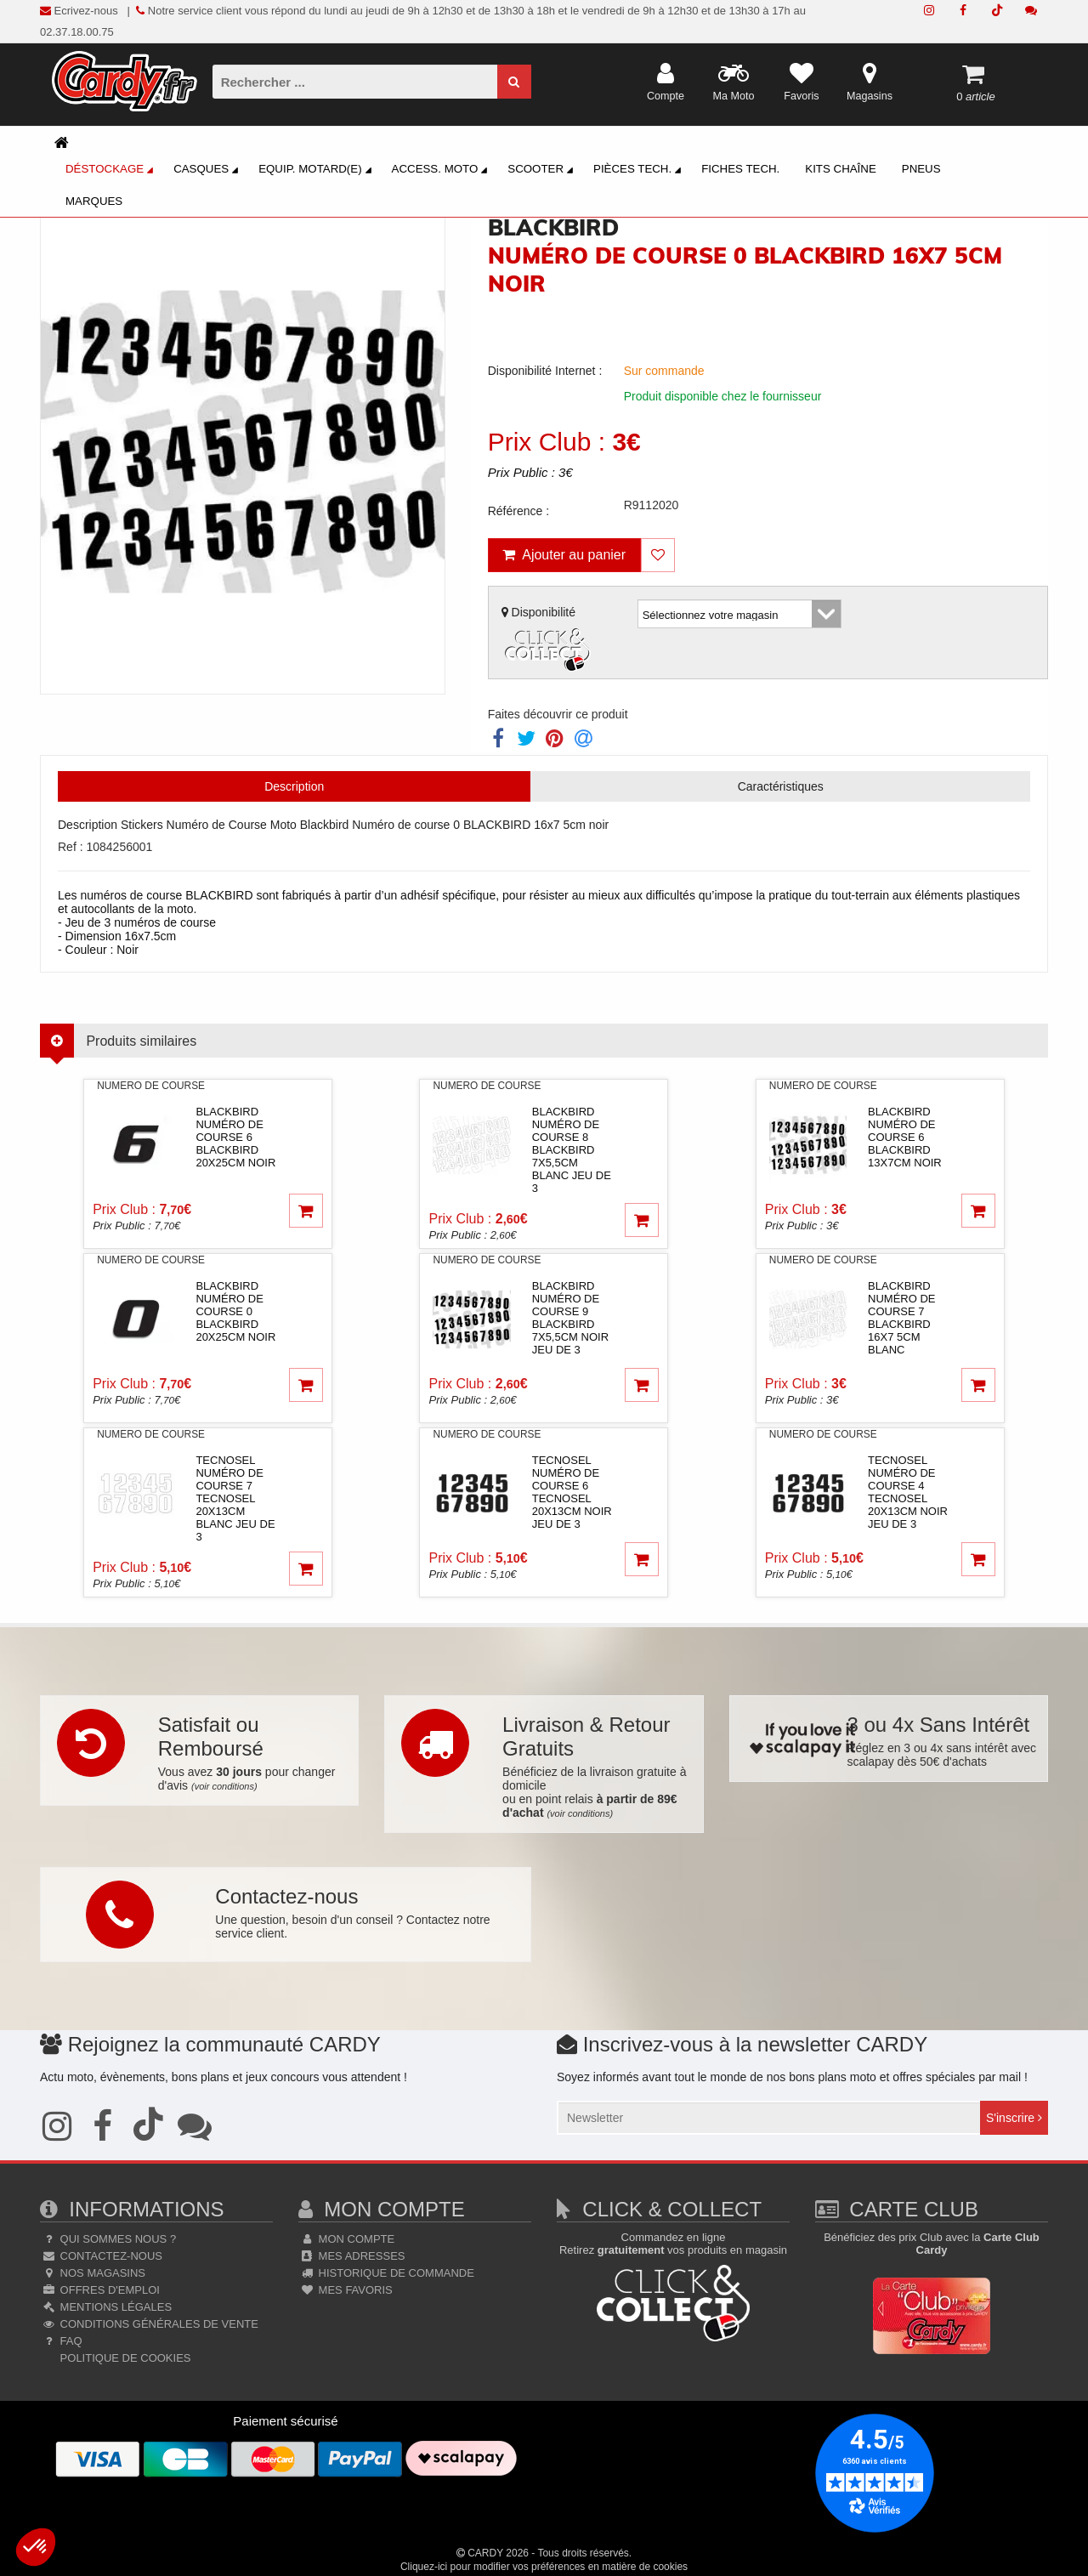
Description (294, 786)
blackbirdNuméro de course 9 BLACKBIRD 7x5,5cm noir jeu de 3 (570, 1317)
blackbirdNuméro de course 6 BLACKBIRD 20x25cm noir (235, 1137)
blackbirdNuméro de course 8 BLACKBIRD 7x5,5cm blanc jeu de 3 (571, 1149)
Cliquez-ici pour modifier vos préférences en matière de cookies (544, 2567)
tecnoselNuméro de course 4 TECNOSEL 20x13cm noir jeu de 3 (908, 1492)
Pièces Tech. (639, 170)
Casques (208, 170)
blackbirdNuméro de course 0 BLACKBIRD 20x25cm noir (235, 1311)
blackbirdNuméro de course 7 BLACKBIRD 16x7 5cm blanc (901, 1317)
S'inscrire (1014, 2118)
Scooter (542, 170)
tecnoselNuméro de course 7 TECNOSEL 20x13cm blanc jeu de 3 (235, 1498)
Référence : (518, 511)
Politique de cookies (123, 2358)
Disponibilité (548, 640)
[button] (35, 2547)
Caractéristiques (781, 786)
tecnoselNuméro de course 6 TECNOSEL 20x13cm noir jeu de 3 (572, 1492)
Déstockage (111, 170)
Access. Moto (442, 170)
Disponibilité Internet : (545, 370)
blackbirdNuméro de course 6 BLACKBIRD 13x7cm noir (905, 1137)
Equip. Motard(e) (317, 170)
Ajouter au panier (564, 555)
